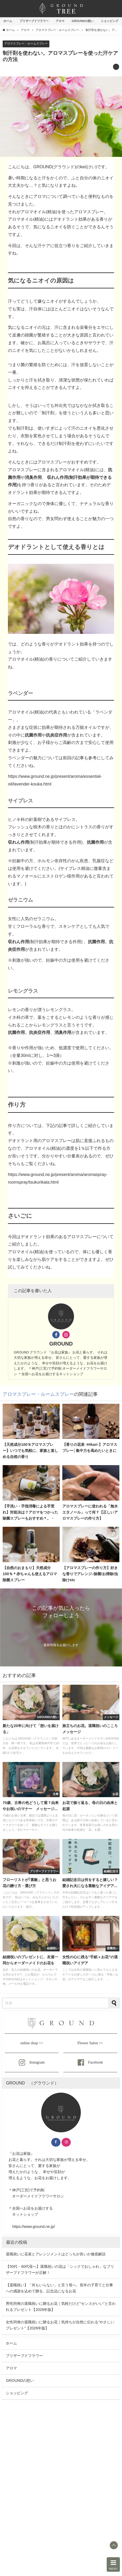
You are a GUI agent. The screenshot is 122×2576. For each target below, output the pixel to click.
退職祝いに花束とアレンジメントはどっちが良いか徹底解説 (56, 2254)
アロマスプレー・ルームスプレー (26, 43)
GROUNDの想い (83, 20)
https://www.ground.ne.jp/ (33, 2226)
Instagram (32, 2062)
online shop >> (31, 2043)
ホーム (7, 20)
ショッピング (109, 20)
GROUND (61, 1343)
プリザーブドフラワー (34, 20)
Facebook (90, 2062)
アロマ (60, 20)
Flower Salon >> (90, 2043)
